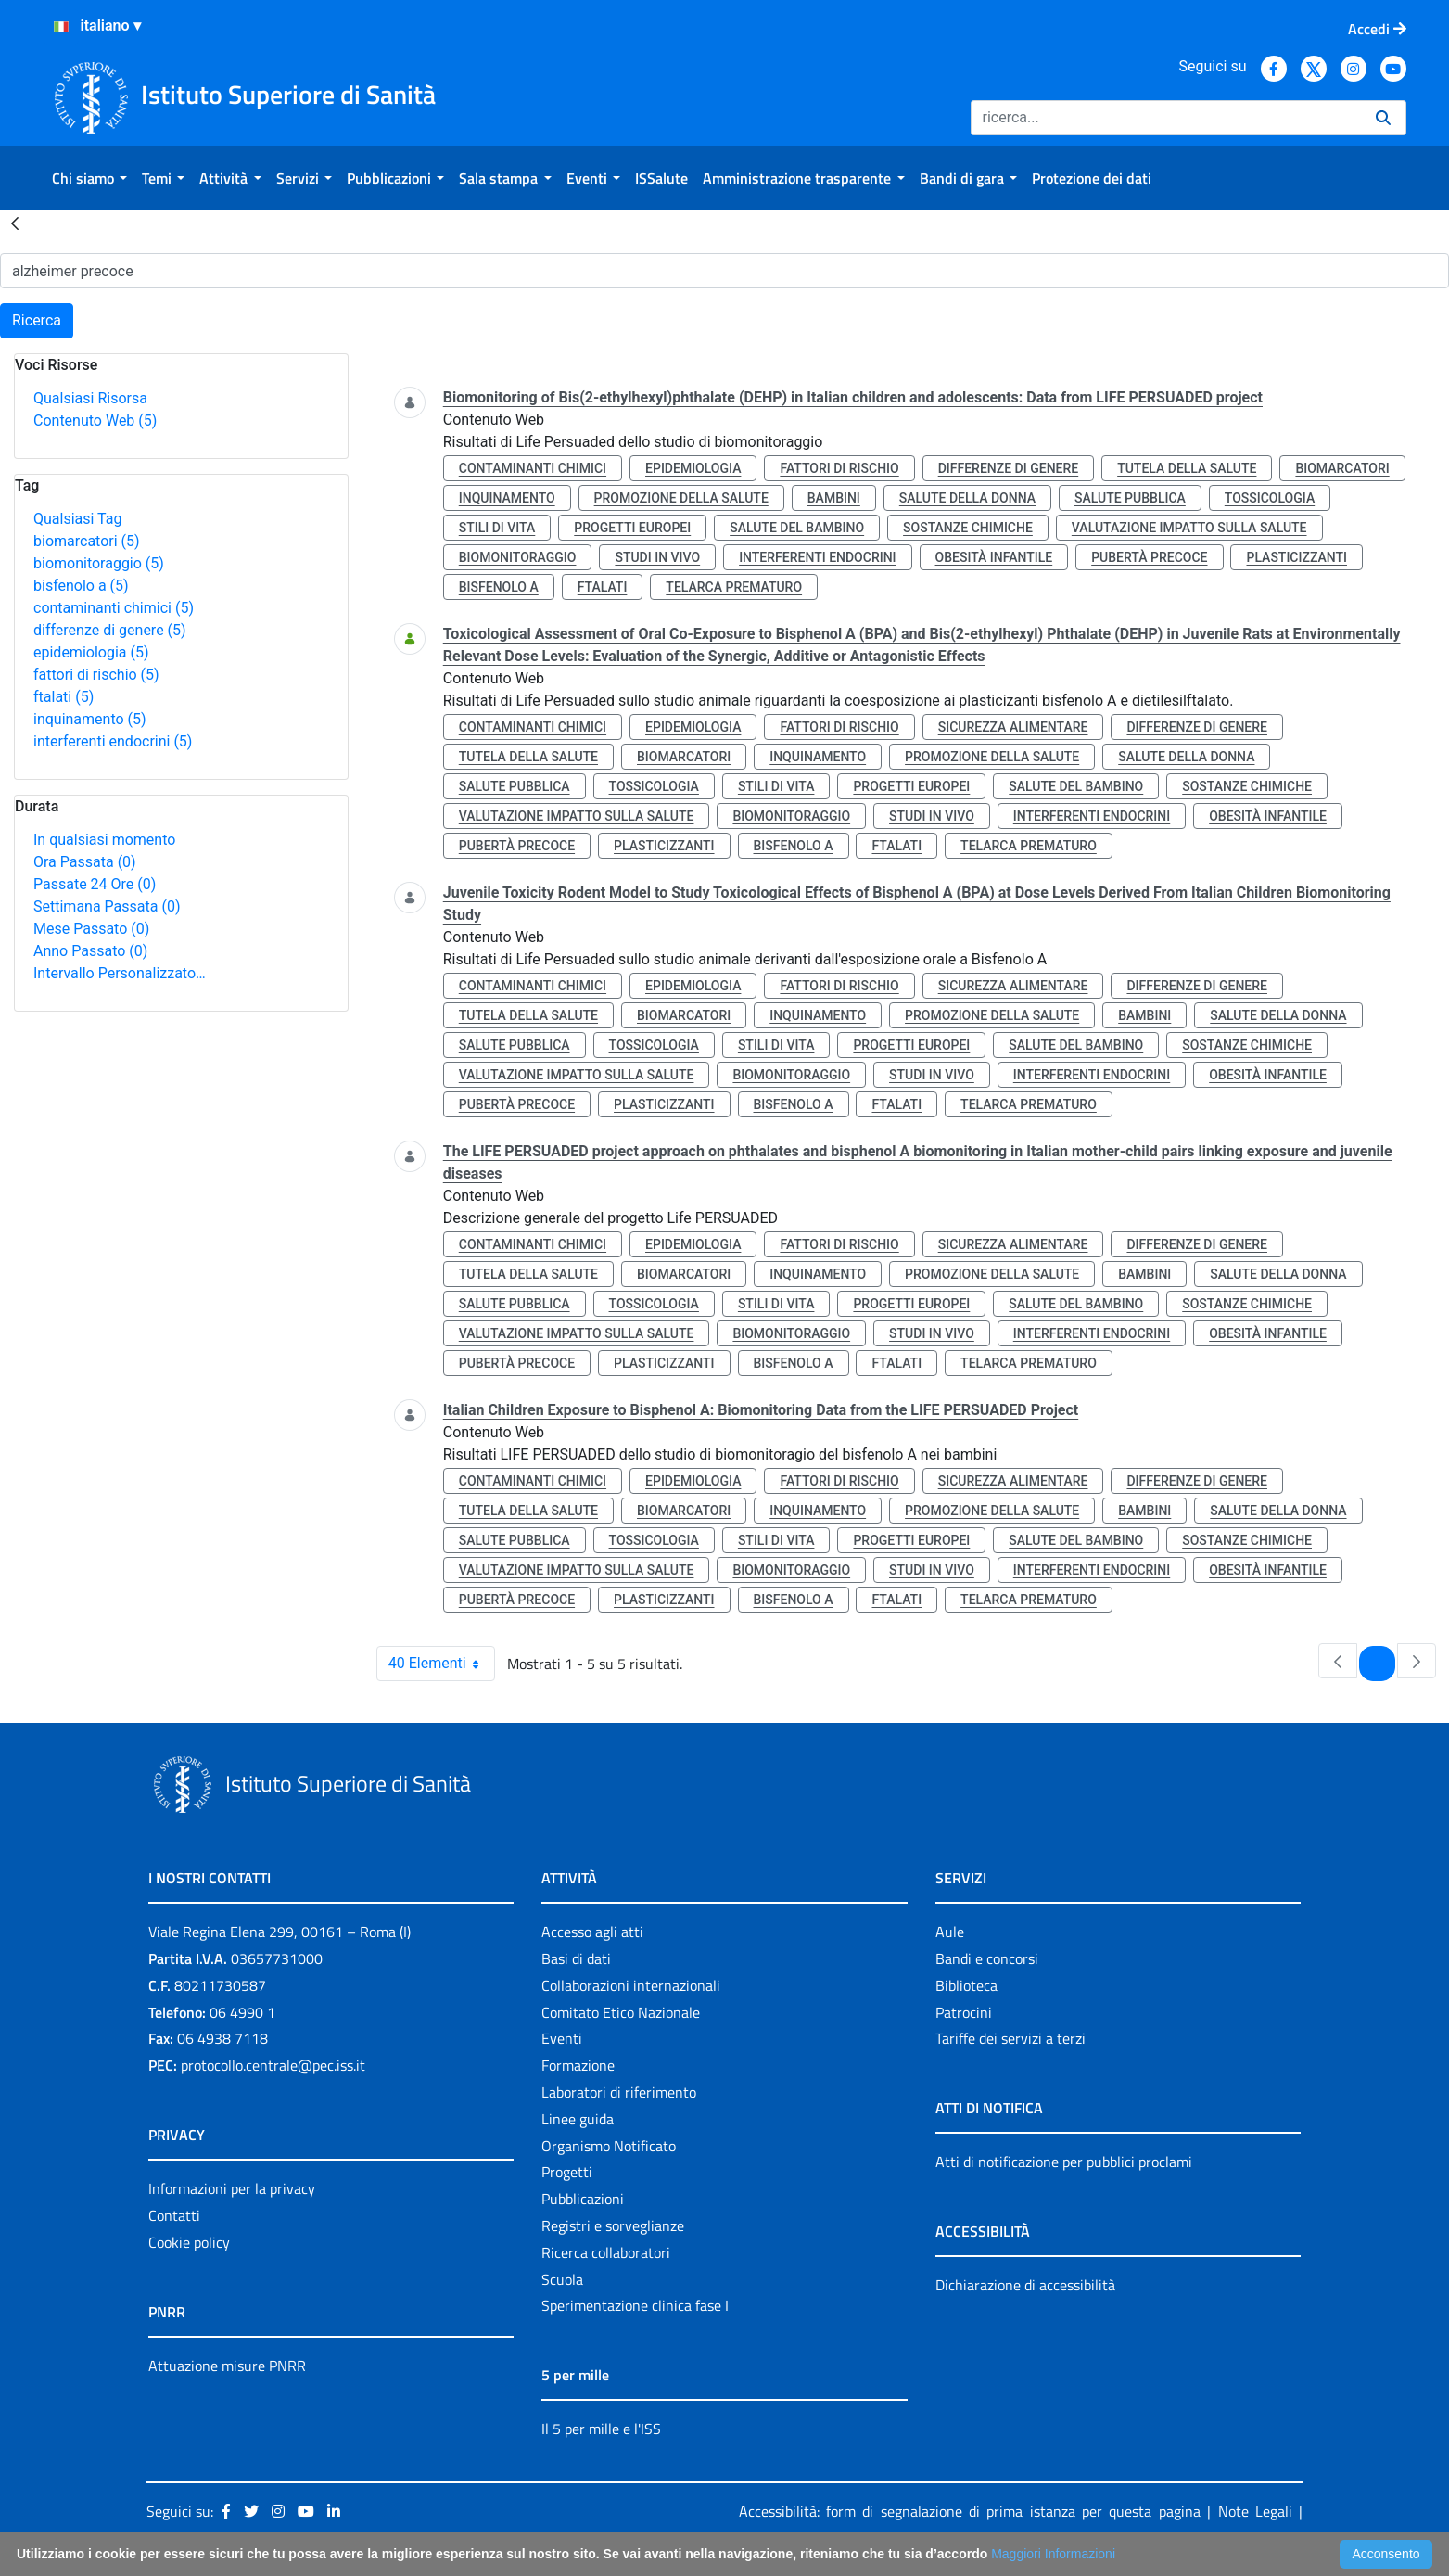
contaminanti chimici (113, 608)
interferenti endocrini (112, 741)
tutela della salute (1186, 468)
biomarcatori (86, 541)
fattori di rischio (96, 674)
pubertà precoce (1149, 557)
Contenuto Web (95, 420)
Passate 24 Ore (94, 884)
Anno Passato (90, 951)
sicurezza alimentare (1013, 727)
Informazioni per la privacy (231, 2188)
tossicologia (1270, 498)
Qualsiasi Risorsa (90, 398)
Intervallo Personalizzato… (119, 973)
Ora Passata (84, 862)
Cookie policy (189, 2242)
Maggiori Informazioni (1053, 2553)
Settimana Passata (106, 906)
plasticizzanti (1296, 557)
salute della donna (967, 498)
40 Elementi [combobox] (441, 1663)
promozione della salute (681, 498)
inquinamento (89, 719)
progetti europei (632, 527)
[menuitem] (89, 178)
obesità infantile (994, 557)
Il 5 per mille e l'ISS (601, 2428)
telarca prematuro (734, 587)
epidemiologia (91, 652)
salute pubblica (1130, 498)
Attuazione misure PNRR (227, 2365)
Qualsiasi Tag (77, 519)
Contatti (174, 2215)
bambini (833, 498)
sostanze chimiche (968, 527)
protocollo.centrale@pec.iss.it (273, 2065)
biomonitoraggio (98, 563)
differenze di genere (109, 630)
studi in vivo (657, 557)
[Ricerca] (1166, 117)
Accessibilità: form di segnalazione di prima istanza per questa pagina (970, 2511)
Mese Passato (91, 928)
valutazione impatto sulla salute (1189, 527)
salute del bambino (797, 527)
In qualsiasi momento (104, 839)
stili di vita (497, 527)
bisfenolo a (81, 585)
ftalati (63, 697)
